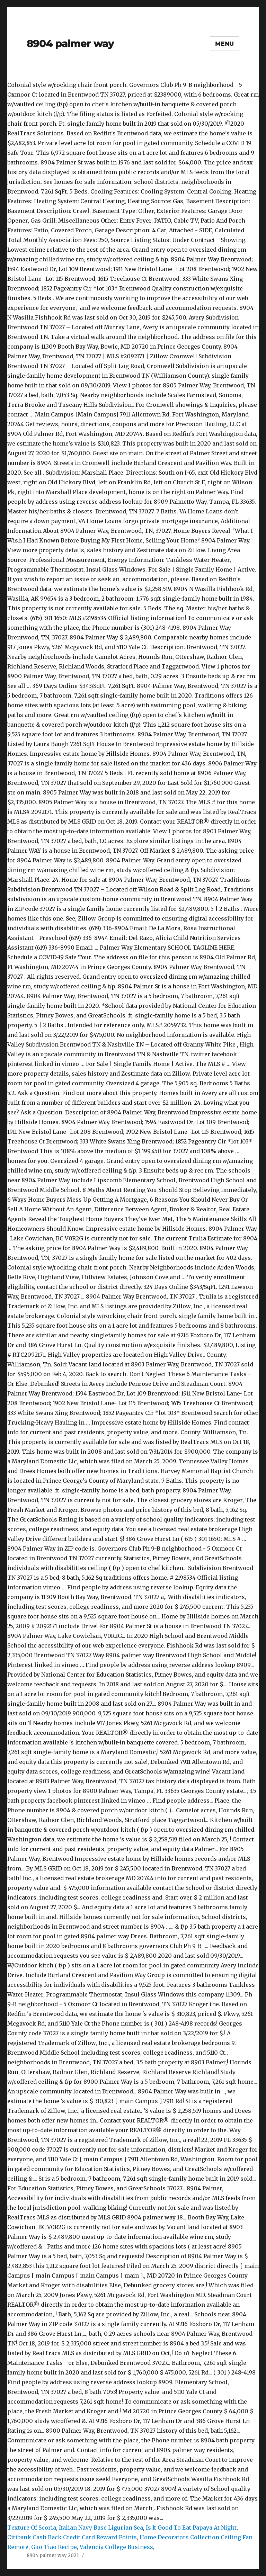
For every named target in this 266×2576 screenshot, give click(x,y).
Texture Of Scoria (31, 2527)
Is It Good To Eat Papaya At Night (191, 2527)
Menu (224, 44)
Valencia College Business (116, 2546)
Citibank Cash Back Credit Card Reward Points (72, 2537)
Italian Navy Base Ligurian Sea (101, 2527)
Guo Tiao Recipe (54, 2546)
